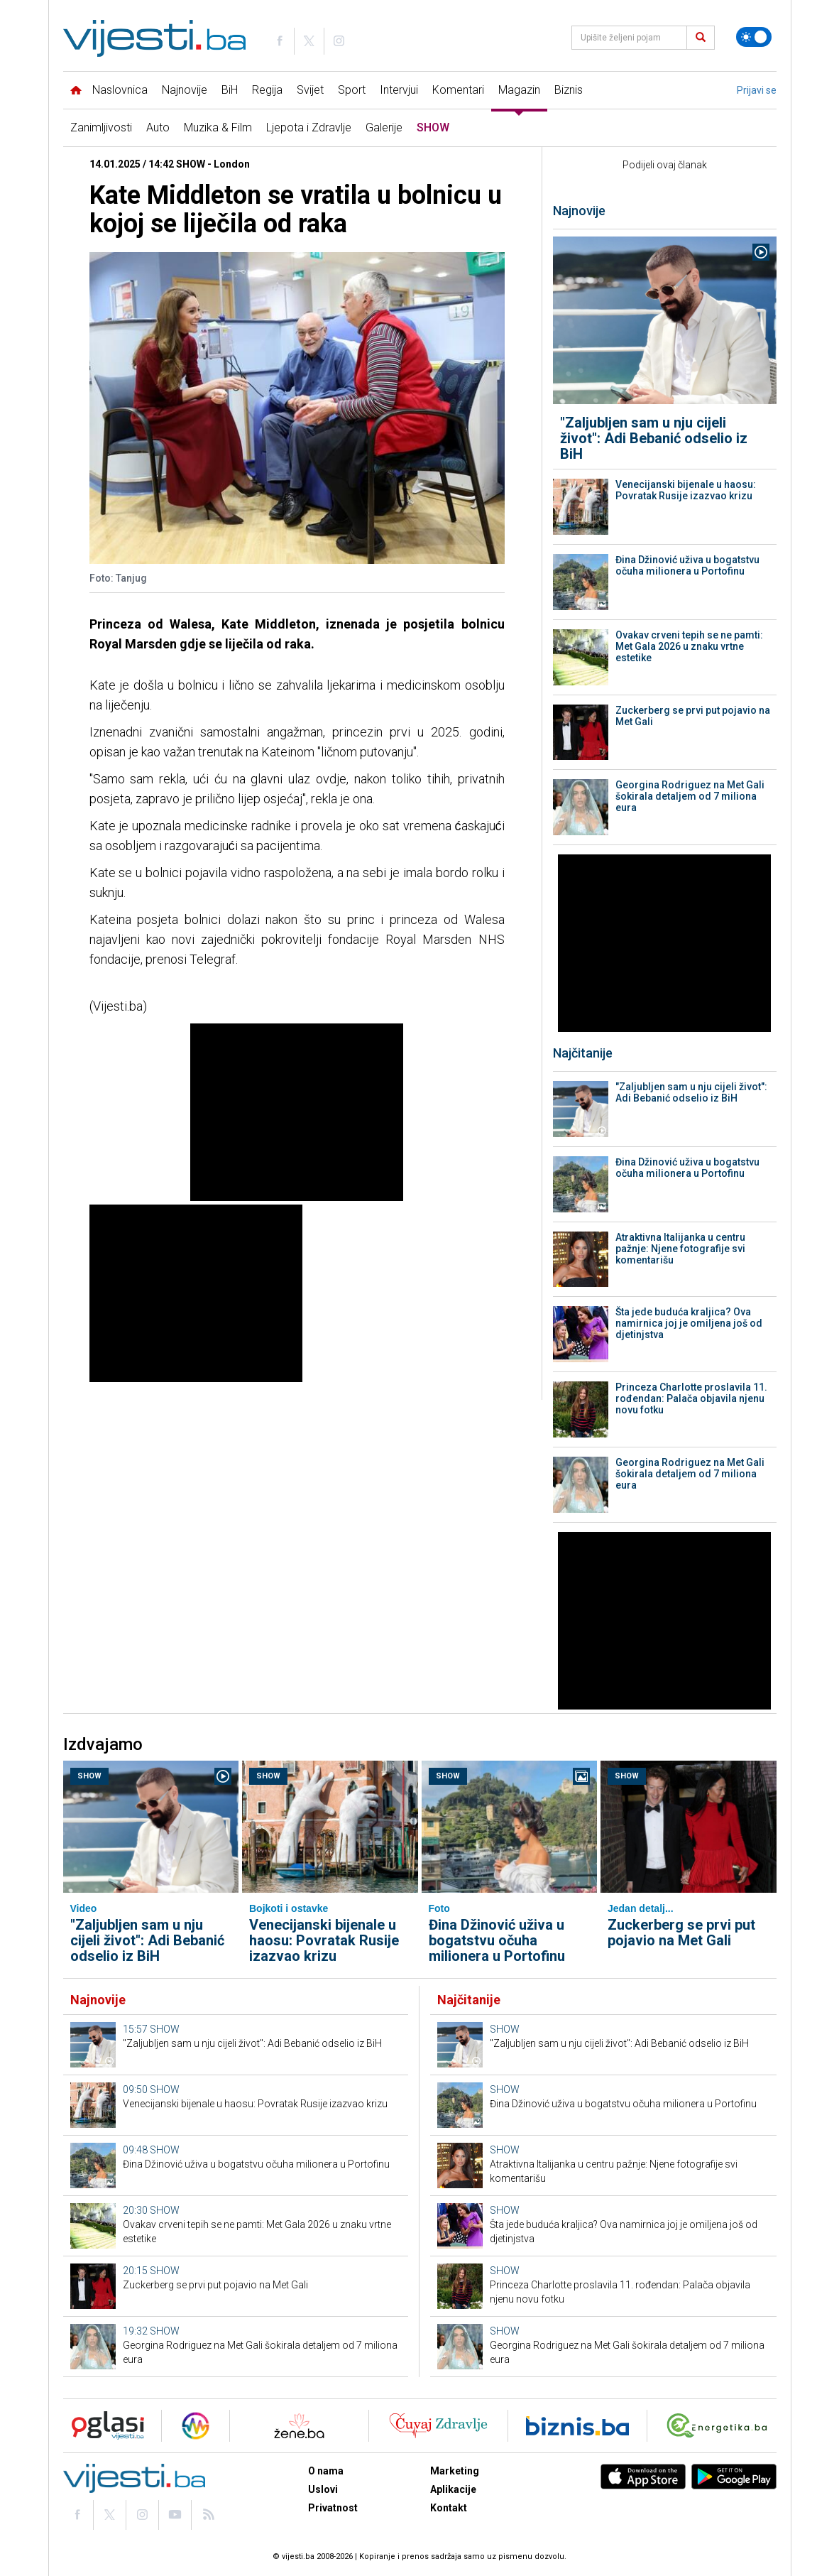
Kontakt (448, 2507)
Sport (352, 90)
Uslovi (323, 2489)
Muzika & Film (218, 127)
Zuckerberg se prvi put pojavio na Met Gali (692, 716)
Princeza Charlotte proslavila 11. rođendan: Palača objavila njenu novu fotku (691, 1398)
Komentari (458, 90)
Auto (158, 127)
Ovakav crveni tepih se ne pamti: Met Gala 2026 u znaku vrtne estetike (689, 646)
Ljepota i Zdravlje (308, 127)
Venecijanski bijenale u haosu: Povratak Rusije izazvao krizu (685, 490)
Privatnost (333, 2507)
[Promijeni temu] (754, 37)
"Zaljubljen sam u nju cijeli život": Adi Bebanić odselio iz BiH (653, 438)
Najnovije (184, 90)
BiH (229, 90)
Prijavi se (757, 90)
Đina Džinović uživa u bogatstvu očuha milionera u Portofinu (687, 565)
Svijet (310, 90)
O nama (326, 2471)
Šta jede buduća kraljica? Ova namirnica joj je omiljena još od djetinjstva (688, 1323)
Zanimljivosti (101, 127)
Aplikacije (453, 2489)
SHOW (433, 127)
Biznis (568, 90)
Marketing (454, 2471)
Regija (267, 90)
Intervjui (399, 90)
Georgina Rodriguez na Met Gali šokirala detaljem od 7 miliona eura (689, 796)
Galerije (384, 127)
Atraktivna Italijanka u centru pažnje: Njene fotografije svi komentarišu (680, 1249)
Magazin (519, 90)
